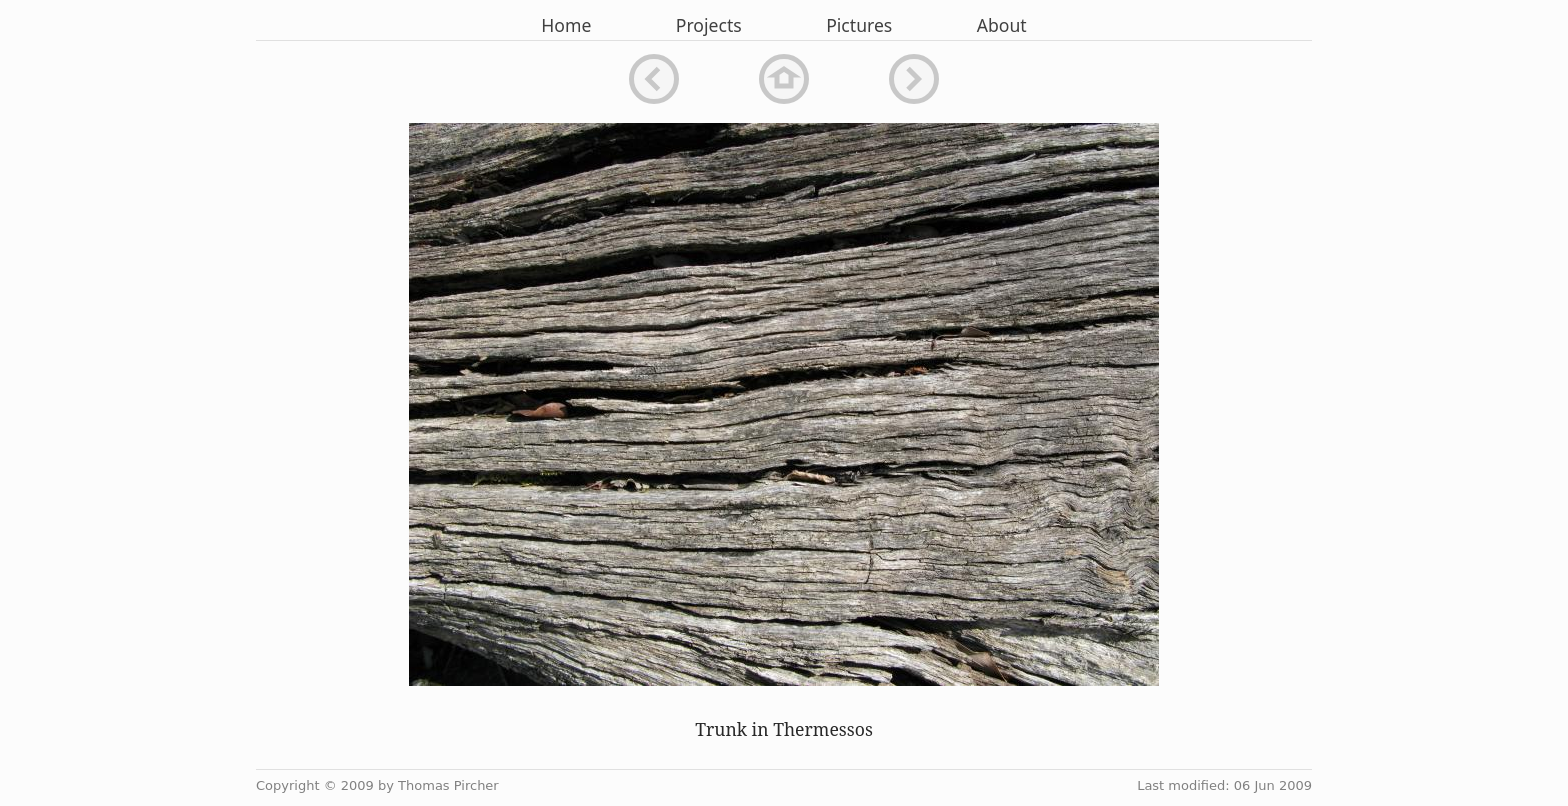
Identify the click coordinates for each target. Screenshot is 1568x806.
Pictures (859, 25)
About (1002, 25)
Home (566, 25)
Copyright (288, 785)
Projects (709, 25)
